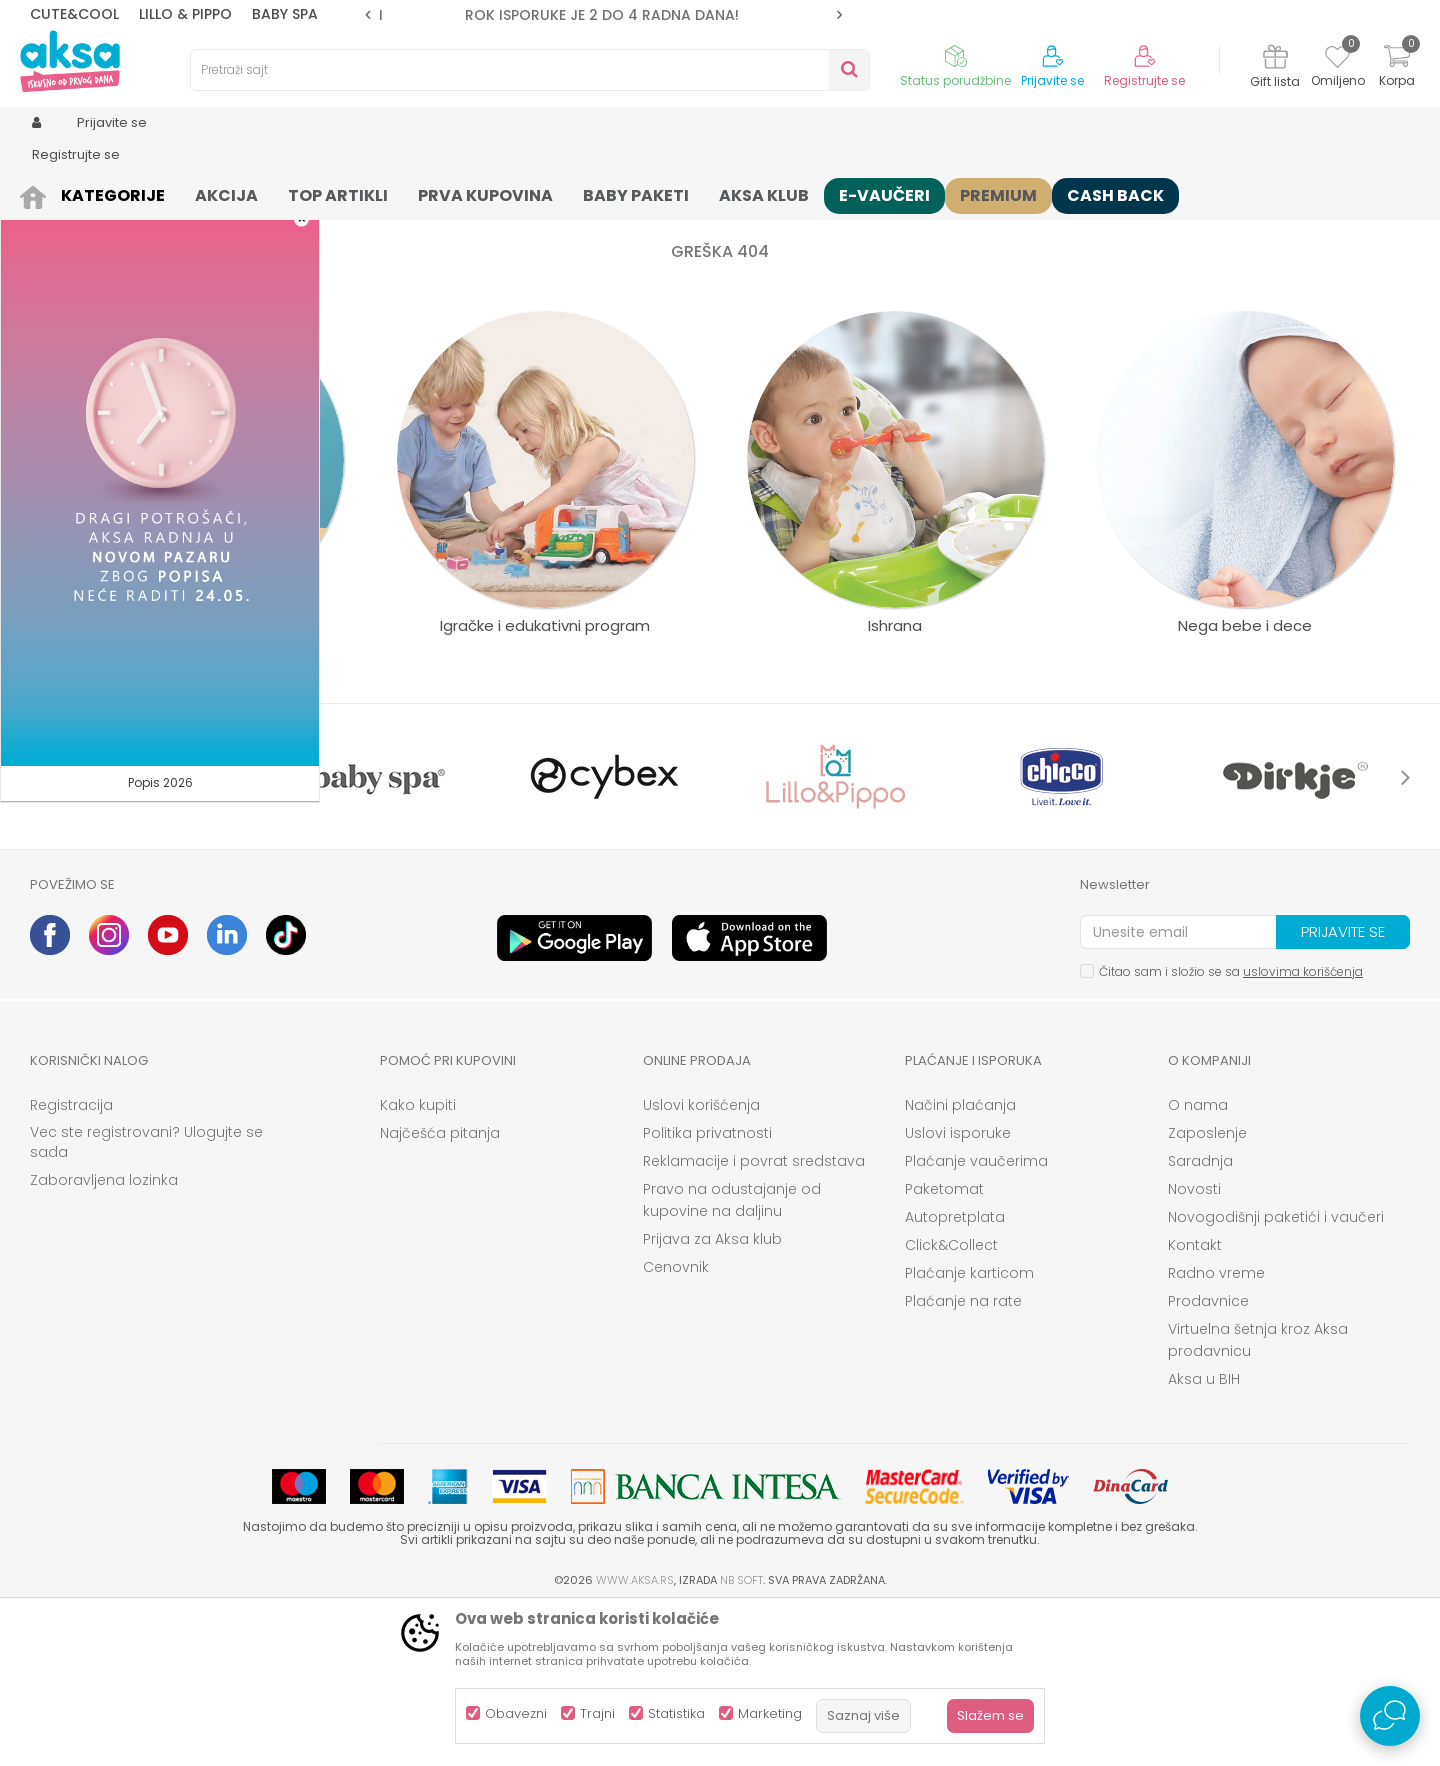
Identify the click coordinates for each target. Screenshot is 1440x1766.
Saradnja (1200, 1316)
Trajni (597, 1713)
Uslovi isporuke (958, 1288)
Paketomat (944, 1344)
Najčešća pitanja (440, 1288)
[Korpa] (1397, 68)
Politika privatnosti (707, 1288)
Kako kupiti (418, 1260)
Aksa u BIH (1204, 1534)
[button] (530, 70)
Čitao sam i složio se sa (1231, 1126)
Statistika (676, 1713)
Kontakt (1195, 1400)
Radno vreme (1216, 1428)
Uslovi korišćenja (701, 1260)
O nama (1198, 1260)
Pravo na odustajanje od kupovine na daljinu (732, 1355)
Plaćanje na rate (963, 1456)
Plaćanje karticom (969, 1428)
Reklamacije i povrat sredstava (754, 1316)
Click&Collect (951, 1400)
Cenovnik (676, 1422)
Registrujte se (1144, 81)
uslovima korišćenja (1303, 1126)
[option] (603, 15)
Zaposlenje (1207, 1288)
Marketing (770, 1713)
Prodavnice (1208, 1456)
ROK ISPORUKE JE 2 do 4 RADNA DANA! (602, 15)
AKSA (45, 192)
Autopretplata (955, 1372)
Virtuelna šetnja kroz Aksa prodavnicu (1258, 1495)
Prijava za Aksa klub (712, 1394)
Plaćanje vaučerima (976, 1316)
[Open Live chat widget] (1390, 1716)
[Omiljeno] (1337, 60)
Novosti (1194, 1344)
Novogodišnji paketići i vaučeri (1276, 1372)
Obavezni (516, 1713)
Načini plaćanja (960, 1260)
